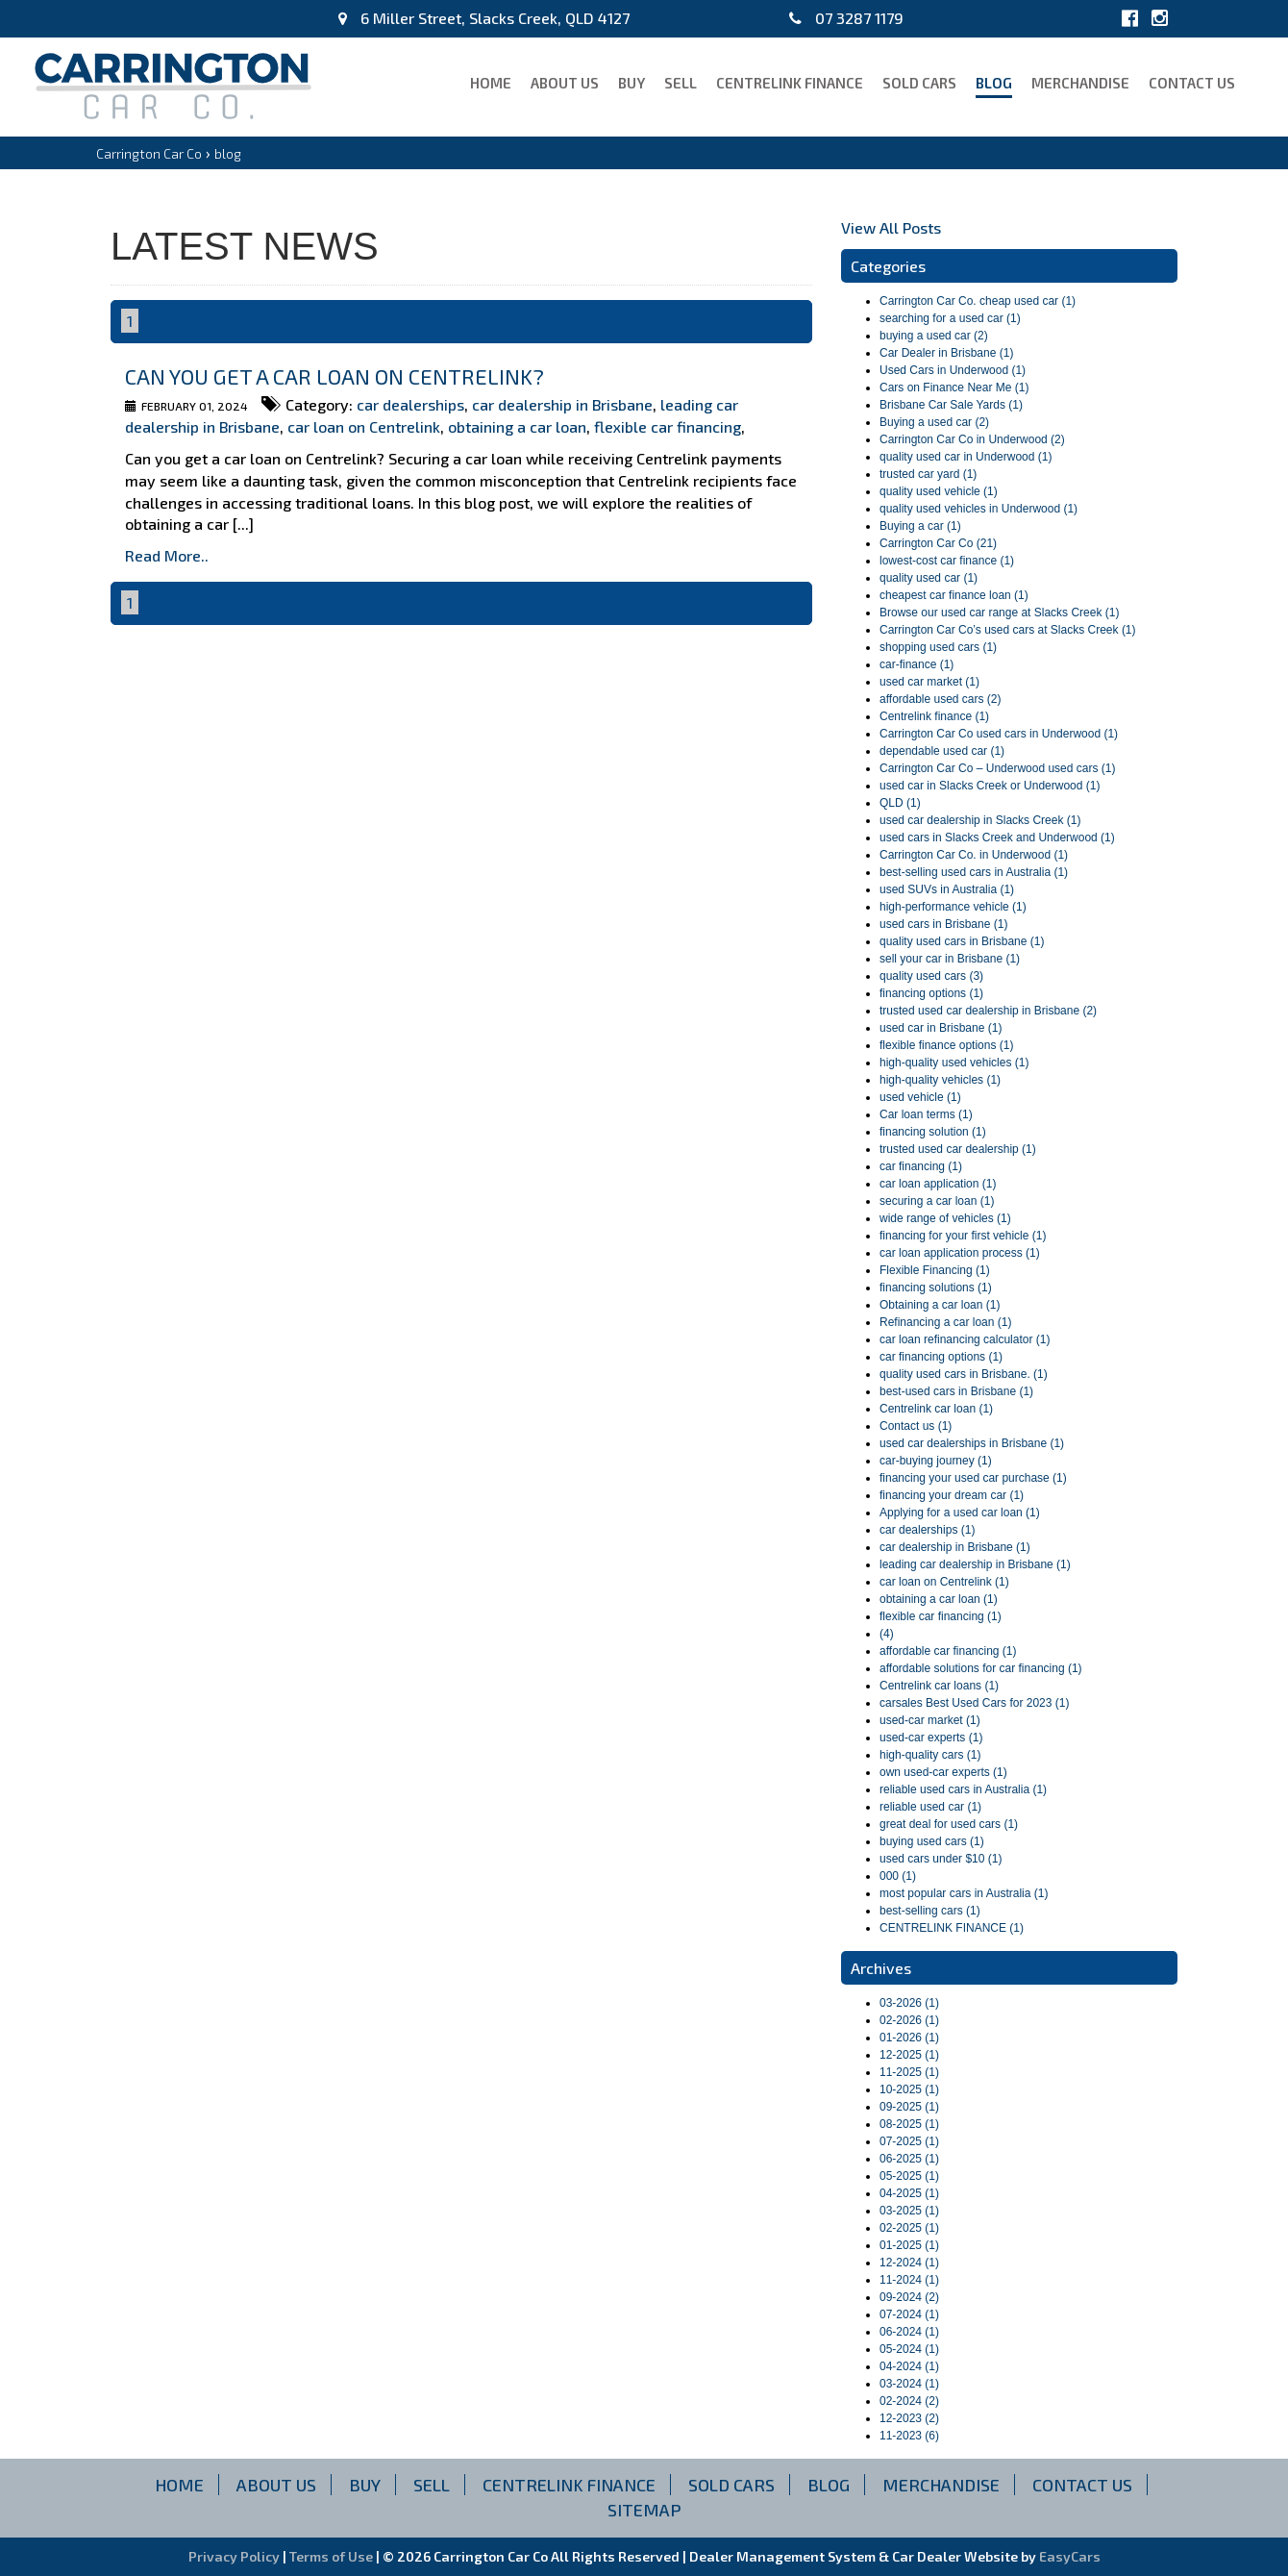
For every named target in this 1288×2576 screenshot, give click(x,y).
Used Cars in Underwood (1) (952, 370)
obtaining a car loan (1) (938, 1599)
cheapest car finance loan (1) (953, 595)
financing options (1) (931, 993)
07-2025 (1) (909, 2141)
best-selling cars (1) (929, 1910)
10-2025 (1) (909, 2089)
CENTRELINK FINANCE (789, 82)
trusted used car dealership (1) (957, 1149)
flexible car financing (667, 426)
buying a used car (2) (933, 335)
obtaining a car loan (517, 426)
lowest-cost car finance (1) (946, 560)
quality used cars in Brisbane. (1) (963, 1374)
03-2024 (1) (909, 2383)
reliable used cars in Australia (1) (963, 1789)
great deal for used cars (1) (948, 1824)
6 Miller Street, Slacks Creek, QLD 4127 (484, 18)
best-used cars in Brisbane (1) (956, 1391)
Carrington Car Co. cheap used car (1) (977, 301)
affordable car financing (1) (948, 1651)
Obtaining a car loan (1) (939, 1305)
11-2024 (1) (909, 2280)
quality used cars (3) (931, 976)
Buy (631, 82)
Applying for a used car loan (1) (959, 1512)
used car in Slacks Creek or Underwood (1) (989, 785)
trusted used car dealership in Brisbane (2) (988, 1010)
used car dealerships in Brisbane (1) (971, 1443)
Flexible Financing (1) (934, 1270)
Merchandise (1080, 82)
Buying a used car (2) (934, 422)
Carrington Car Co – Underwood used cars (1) (997, 768)
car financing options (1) (941, 1356)
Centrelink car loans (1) (939, 1685)
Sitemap (644, 2509)
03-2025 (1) (909, 2210)
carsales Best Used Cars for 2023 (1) (974, 1703)
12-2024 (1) (909, 2262)
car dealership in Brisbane (562, 404)
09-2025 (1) (909, 2106)
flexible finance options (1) (946, 1045)
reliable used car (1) (930, 1806)
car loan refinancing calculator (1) (964, 1339)
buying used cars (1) (931, 1841)
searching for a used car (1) (950, 318)
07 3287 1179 (846, 18)
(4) (886, 1633)
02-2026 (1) (909, 2020)
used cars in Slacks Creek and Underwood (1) (997, 837)
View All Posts (891, 227)
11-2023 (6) (909, 2435)
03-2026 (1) (909, 2003)
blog (994, 82)
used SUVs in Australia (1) (946, 889)
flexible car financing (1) (940, 1616)
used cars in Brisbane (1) (943, 924)
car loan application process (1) (959, 1253)
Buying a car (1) (920, 526)
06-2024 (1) (909, 2331)
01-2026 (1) (909, 2037)
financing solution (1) (932, 1131)
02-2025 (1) (909, 2228)
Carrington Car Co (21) (938, 543)
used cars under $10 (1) (940, 1858)
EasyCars (1070, 2556)
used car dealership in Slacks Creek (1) (979, 820)
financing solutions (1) (935, 1287)
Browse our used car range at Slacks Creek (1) (999, 612)
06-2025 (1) (909, 2158)
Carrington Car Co (149, 153)
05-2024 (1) (909, 2349)
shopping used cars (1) (938, 647)
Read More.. (167, 555)
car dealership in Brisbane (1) (954, 1547)
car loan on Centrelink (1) (944, 1581)
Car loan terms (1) (926, 1114)
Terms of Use (332, 2556)
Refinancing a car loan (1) (945, 1322)
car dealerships (410, 404)
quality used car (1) (928, 578)
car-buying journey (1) (935, 1460)
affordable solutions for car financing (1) (980, 1668)
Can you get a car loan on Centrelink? (334, 375)
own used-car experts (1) (943, 1772)
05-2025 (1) (909, 2176)
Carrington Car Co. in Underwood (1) (973, 855)
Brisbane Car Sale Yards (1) (951, 405)
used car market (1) (929, 681)
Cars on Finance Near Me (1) (953, 387)
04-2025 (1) (909, 2193)
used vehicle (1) (920, 1097)
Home (490, 82)
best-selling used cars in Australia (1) (973, 872)
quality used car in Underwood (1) (965, 456)
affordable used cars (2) (940, 699)
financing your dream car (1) (951, 1495)
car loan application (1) (937, 1183)
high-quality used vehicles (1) (953, 1062)
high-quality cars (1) (929, 1755)
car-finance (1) (916, 664)
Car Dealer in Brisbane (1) (946, 353)
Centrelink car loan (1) (936, 1408)
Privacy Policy (235, 2556)
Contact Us (1192, 82)
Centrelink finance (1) (934, 716)
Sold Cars (919, 82)
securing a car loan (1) (936, 1201)
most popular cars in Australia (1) (963, 1893)
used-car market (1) (929, 1720)
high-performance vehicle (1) (953, 906)
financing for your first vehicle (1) (962, 1235)
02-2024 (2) (909, 2401)
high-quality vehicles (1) (940, 1080)
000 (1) (897, 1876)
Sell (680, 82)
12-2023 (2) (909, 2418)
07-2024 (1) (909, 2314)
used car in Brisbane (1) (940, 1028)
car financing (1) (920, 1166)
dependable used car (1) (941, 751)
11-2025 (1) (909, 2072)
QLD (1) (900, 803)
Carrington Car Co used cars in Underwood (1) (998, 733)
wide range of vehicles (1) (945, 1218)
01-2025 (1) (909, 2245)
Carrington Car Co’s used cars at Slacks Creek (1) (1007, 630)
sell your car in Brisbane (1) (949, 958)
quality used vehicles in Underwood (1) (978, 508)
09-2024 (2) (909, 2297)
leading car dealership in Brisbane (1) (975, 1564)
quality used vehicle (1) (938, 491)
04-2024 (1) (909, 2366)
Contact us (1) (915, 1426)
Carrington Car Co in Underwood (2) (972, 439)
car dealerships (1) (927, 1530)
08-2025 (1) (909, 2124)
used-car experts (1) (930, 1737)
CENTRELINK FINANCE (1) (951, 1928)
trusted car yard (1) (928, 474)
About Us (565, 82)
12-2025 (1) (909, 2055)
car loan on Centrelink (363, 426)
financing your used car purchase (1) (973, 1478)
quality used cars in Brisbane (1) (961, 941)
